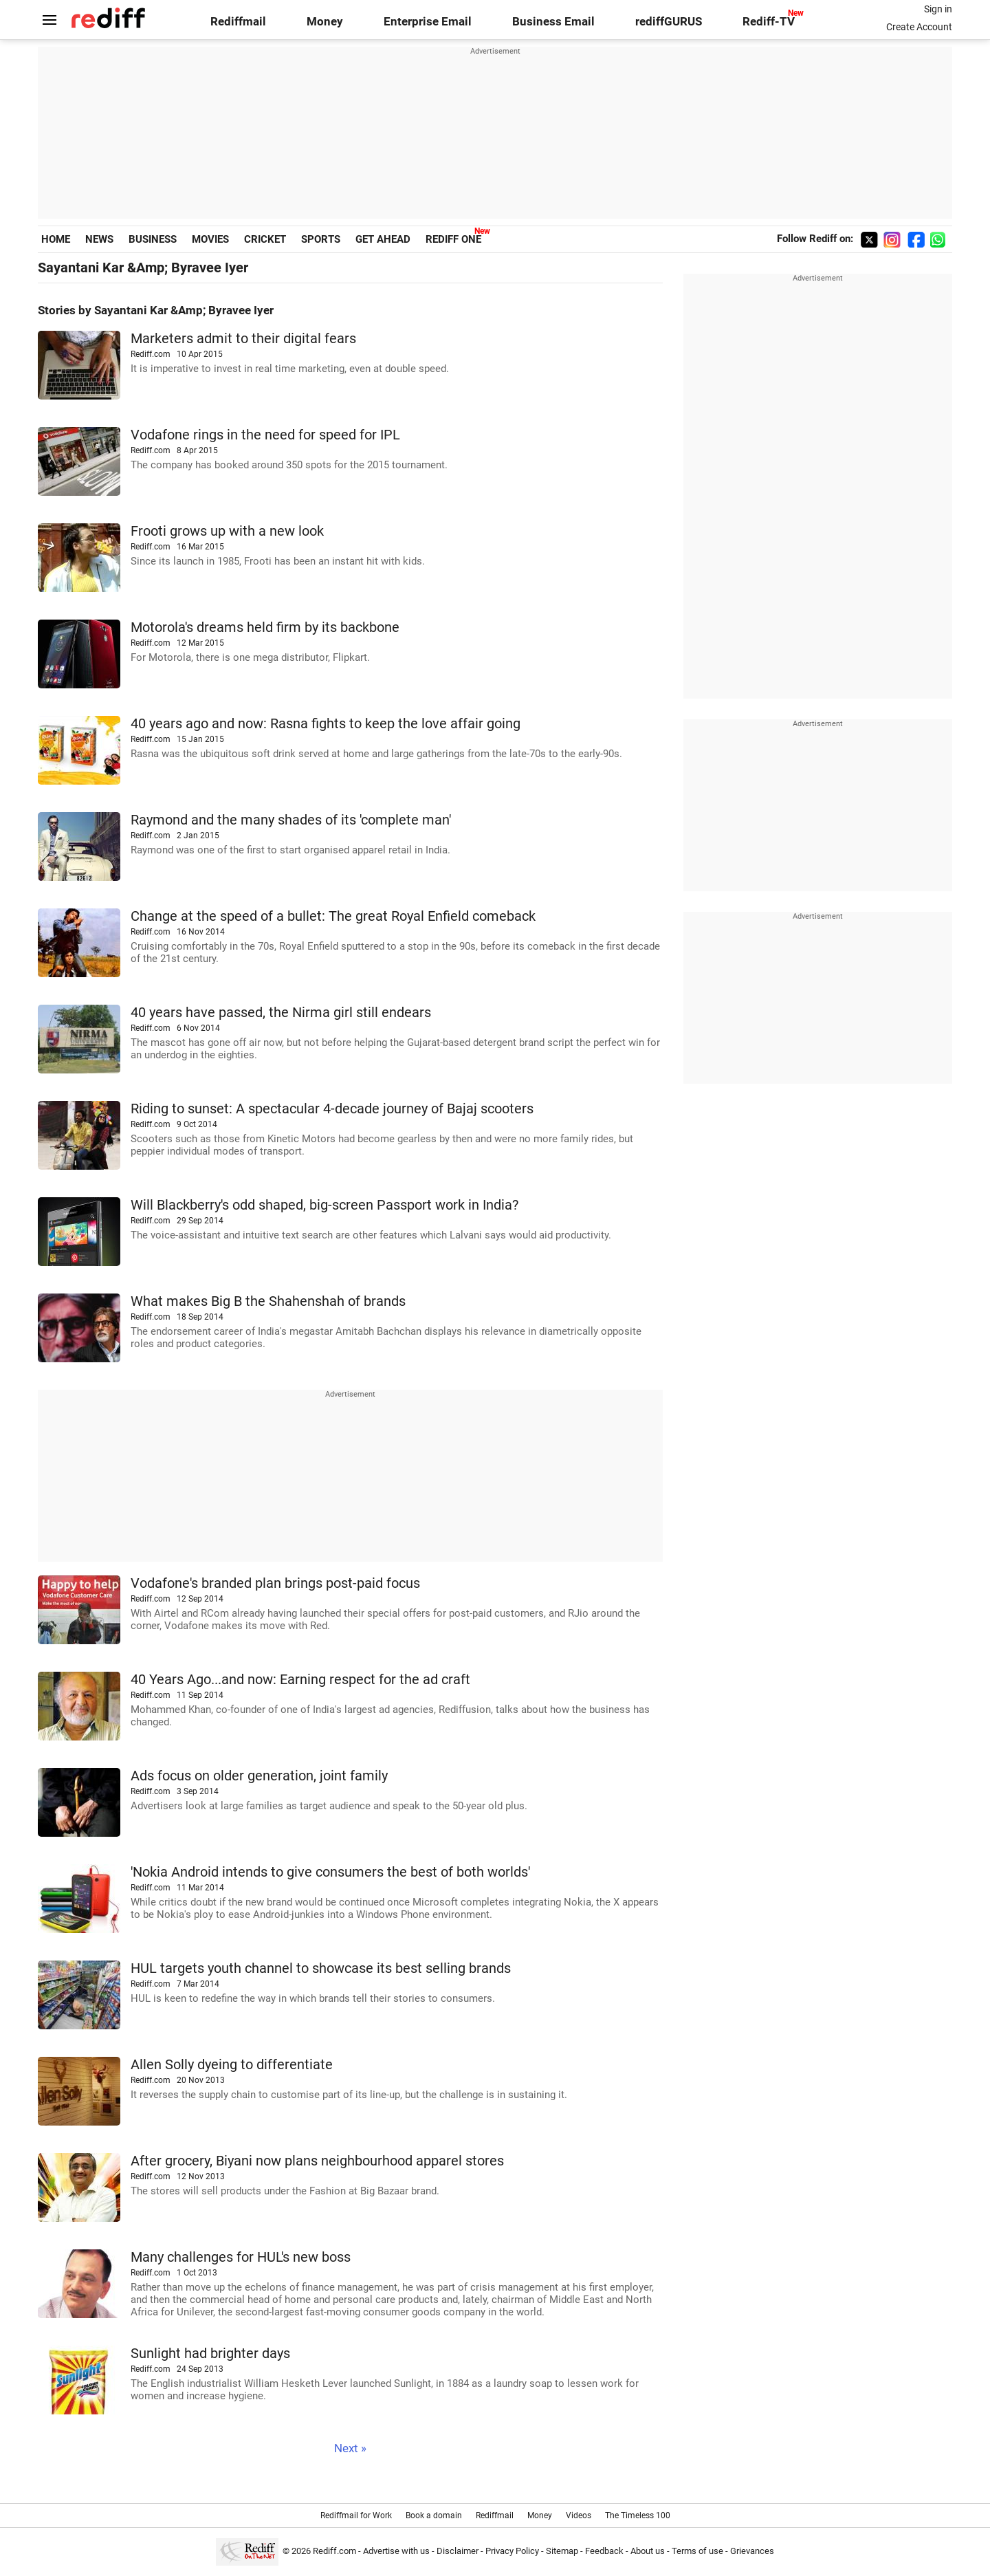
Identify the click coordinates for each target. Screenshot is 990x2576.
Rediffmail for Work (356, 2515)
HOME (55, 239)
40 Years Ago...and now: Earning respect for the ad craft (300, 1680)
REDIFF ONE (453, 239)
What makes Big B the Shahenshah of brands (268, 1301)
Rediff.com (334, 2551)
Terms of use (697, 2551)
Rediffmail (238, 21)
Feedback (604, 2551)
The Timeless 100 (637, 2515)
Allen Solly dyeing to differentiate (232, 2065)
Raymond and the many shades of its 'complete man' (291, 820)
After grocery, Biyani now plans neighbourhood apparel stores (317, 2161)
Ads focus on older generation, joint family (259, 1776)
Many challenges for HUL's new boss (241, 2257)
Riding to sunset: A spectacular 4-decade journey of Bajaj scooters (332, 1109)
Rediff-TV (768, 21)
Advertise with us (396, 2551)
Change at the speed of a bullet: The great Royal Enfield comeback (333, 916)
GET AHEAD (382, 239)
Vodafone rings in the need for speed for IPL (265, 435)
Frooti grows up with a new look (227, 531)
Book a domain (434, 2515)
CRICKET (265, 239)
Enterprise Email (428, 21)
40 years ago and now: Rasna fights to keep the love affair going (325, 724)
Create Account (919, 26)
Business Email (553, 21)
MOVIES (210, 239)
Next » (350, 2448)
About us (647, 2551)
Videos (578, 2515)
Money (325, 21)
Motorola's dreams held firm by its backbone (265, 627)
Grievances (752, 2551)
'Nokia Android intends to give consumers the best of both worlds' (330, 1872)
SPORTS (320, 239)
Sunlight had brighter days (210, 2353)
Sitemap (562, 2551)
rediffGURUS (668, 21)
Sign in (938, 8)
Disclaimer (457, 2551)
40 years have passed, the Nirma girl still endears (281, 1012)
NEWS (99, 239)
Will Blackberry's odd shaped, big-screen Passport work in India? (324, 1205)
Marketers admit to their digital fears (243, 339)
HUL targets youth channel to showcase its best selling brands (321, 1968)
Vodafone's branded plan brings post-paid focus (275, 1583)
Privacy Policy (512, 2551)
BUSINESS (153, 239)
